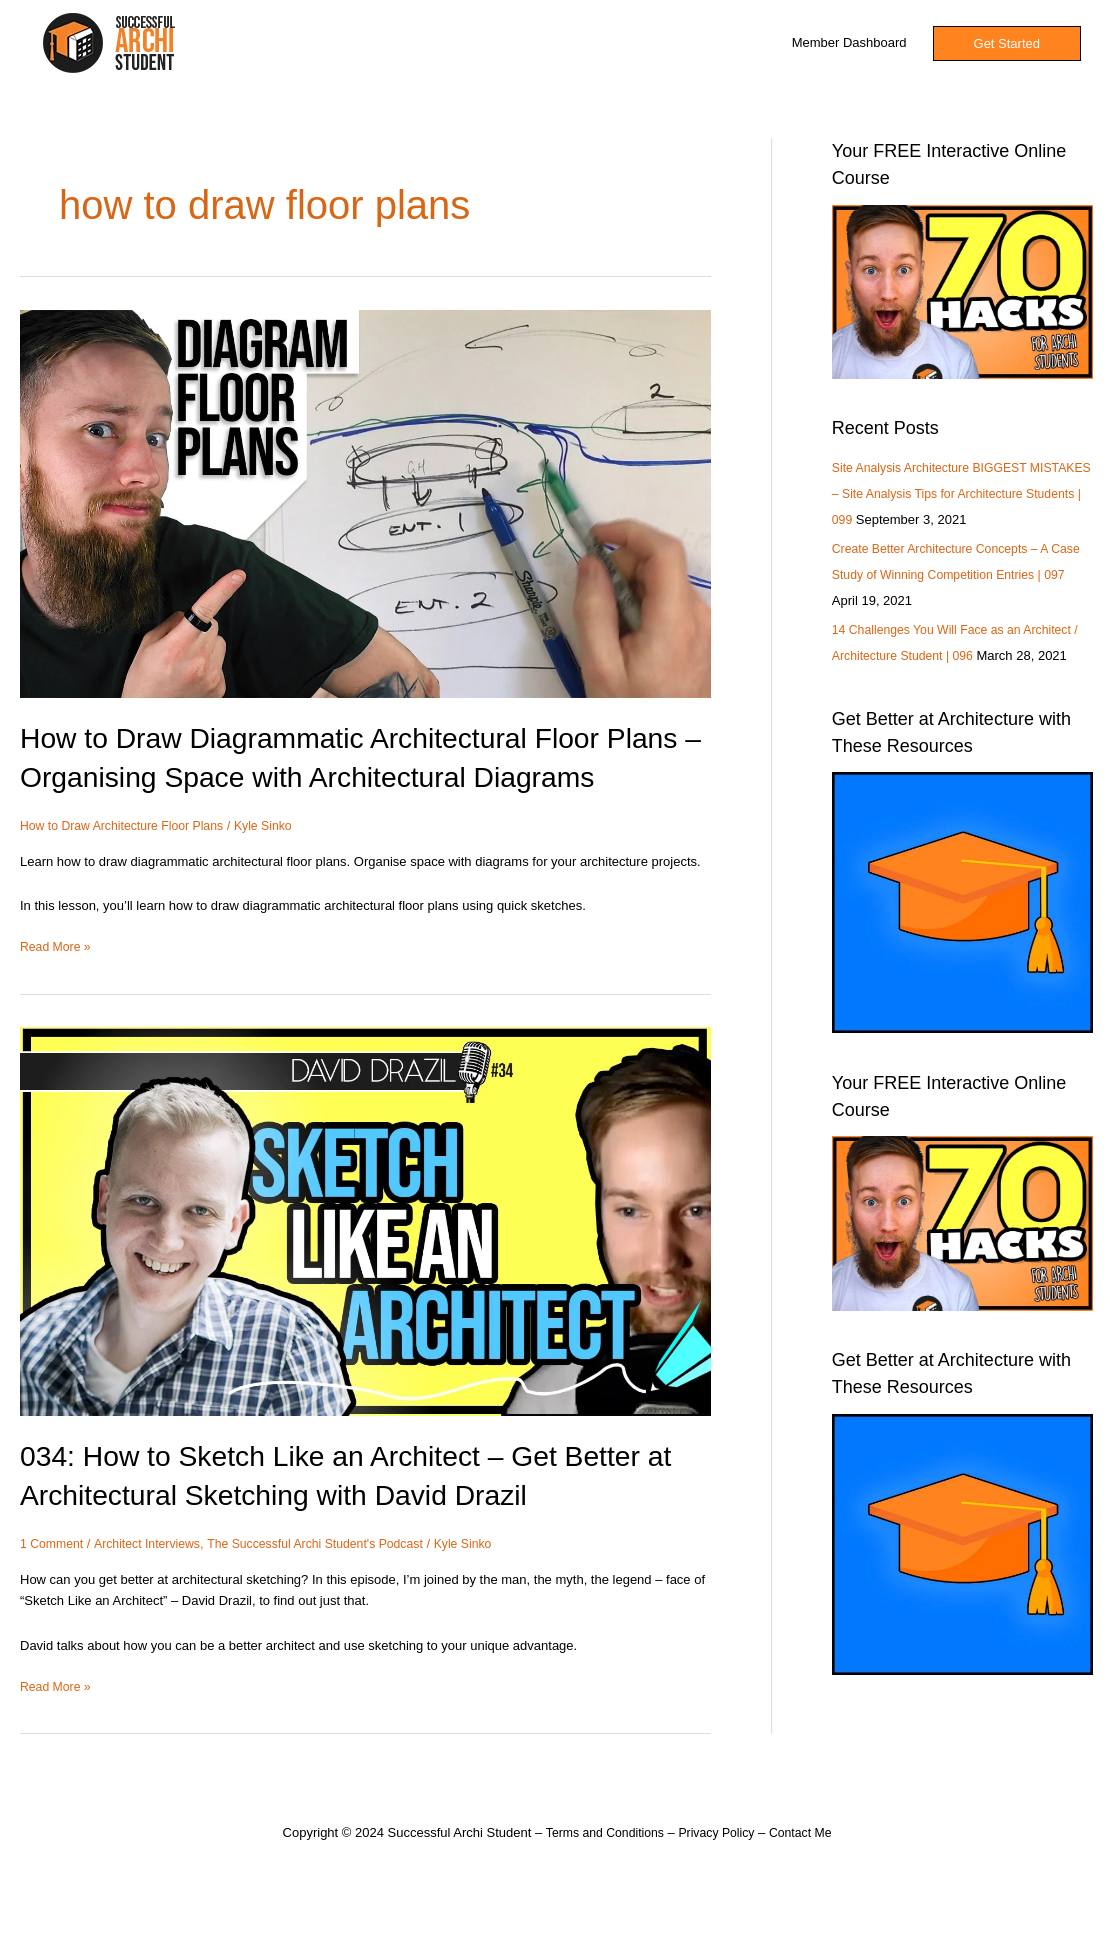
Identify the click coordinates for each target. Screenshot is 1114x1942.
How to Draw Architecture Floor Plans (128, 864)
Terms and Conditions (600, 1871)
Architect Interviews (153, 1582)
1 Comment (53, 1582)
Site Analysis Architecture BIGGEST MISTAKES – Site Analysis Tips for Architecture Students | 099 (935, 493)
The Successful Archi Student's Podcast (331, 1582)
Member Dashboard (849, 42)
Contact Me (806, 1871)
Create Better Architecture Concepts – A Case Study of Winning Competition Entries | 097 (960, 600)
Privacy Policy (718, 1871)
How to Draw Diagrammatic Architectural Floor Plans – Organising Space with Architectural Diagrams (327, 776)
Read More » (57, 984)
